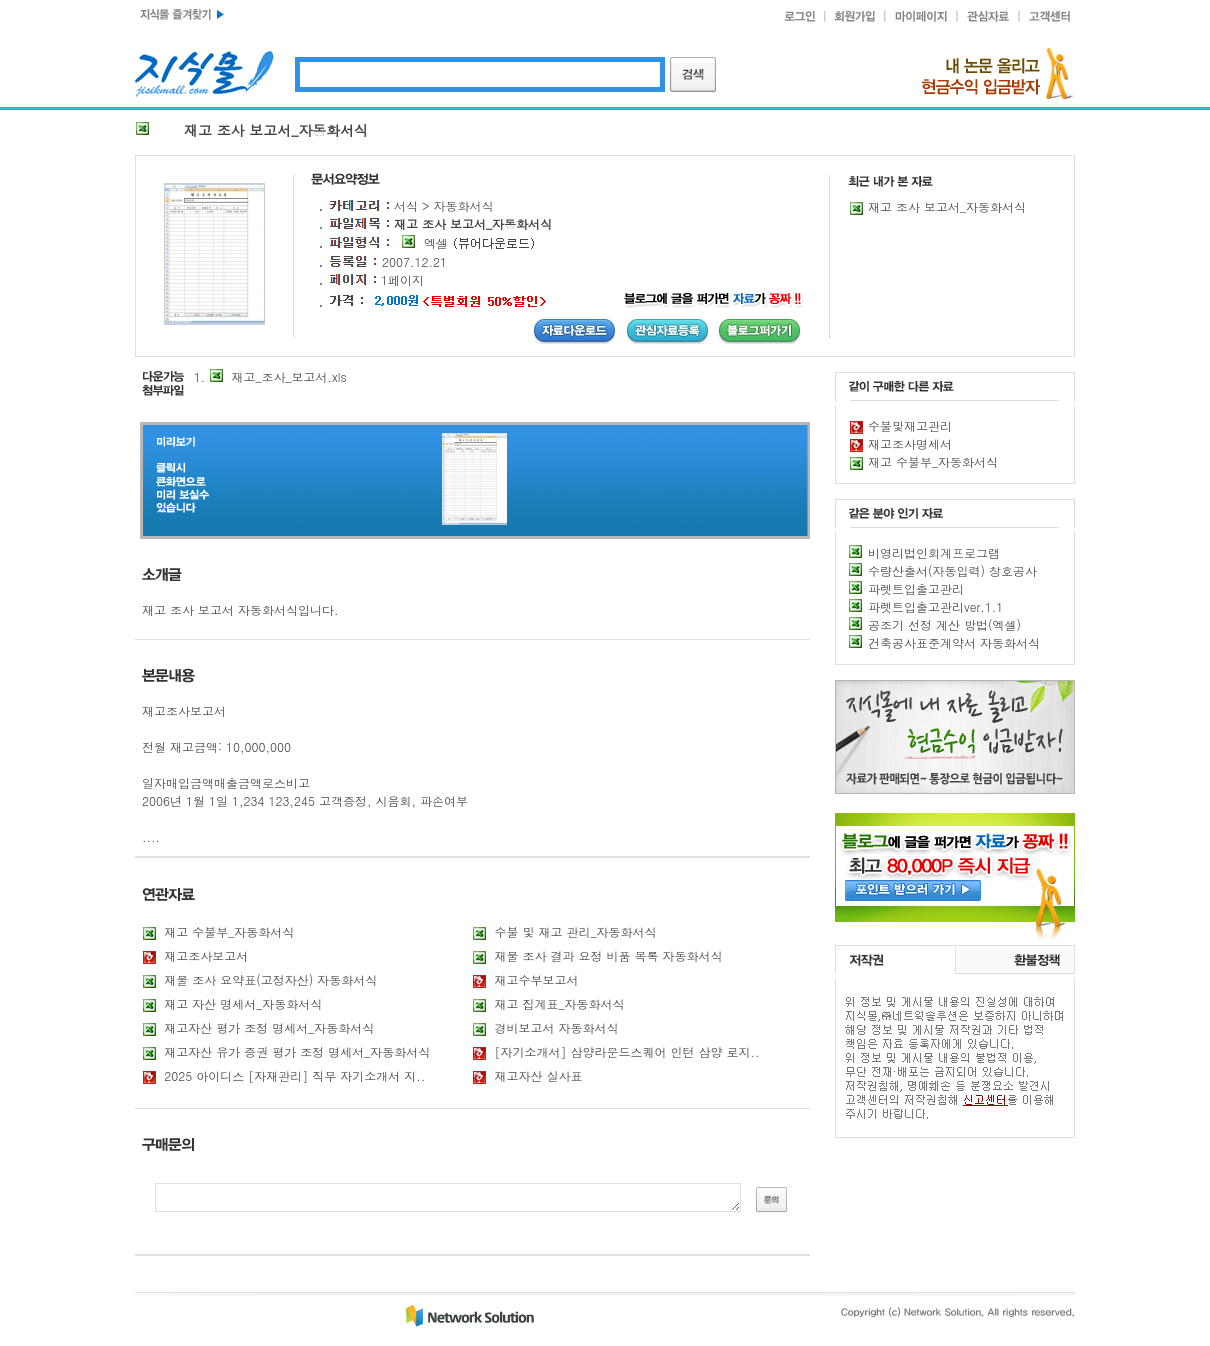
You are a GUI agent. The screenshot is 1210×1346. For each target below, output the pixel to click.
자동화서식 (464, 205)
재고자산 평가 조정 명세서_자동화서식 (269, 1027)
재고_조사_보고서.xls (289, 376)
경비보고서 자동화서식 (557, 1027)
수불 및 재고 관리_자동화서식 (576, 931)
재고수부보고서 (537, 979)
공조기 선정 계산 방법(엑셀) (944, 624)
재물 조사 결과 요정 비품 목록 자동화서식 (609, 955)
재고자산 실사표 (539, 1075)
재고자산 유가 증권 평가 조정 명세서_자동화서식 (297, 1051)
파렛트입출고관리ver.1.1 (935, 606)
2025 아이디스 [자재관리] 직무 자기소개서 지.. (294, 1075)
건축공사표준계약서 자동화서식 (954, 642)
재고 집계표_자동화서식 (560, 1003)
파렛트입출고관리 (916, 588)
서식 (406, 205)
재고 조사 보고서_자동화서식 (947, 206)
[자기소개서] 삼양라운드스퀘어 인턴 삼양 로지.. (627, 1051)
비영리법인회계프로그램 (934, 552)
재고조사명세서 (910, 443)
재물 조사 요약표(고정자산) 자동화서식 (270, 979)
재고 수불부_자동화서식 (229, 931)
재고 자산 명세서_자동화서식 (243, 1003)
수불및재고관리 (910, 425)
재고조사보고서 (206, 955)
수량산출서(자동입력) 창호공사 (952, 570)
